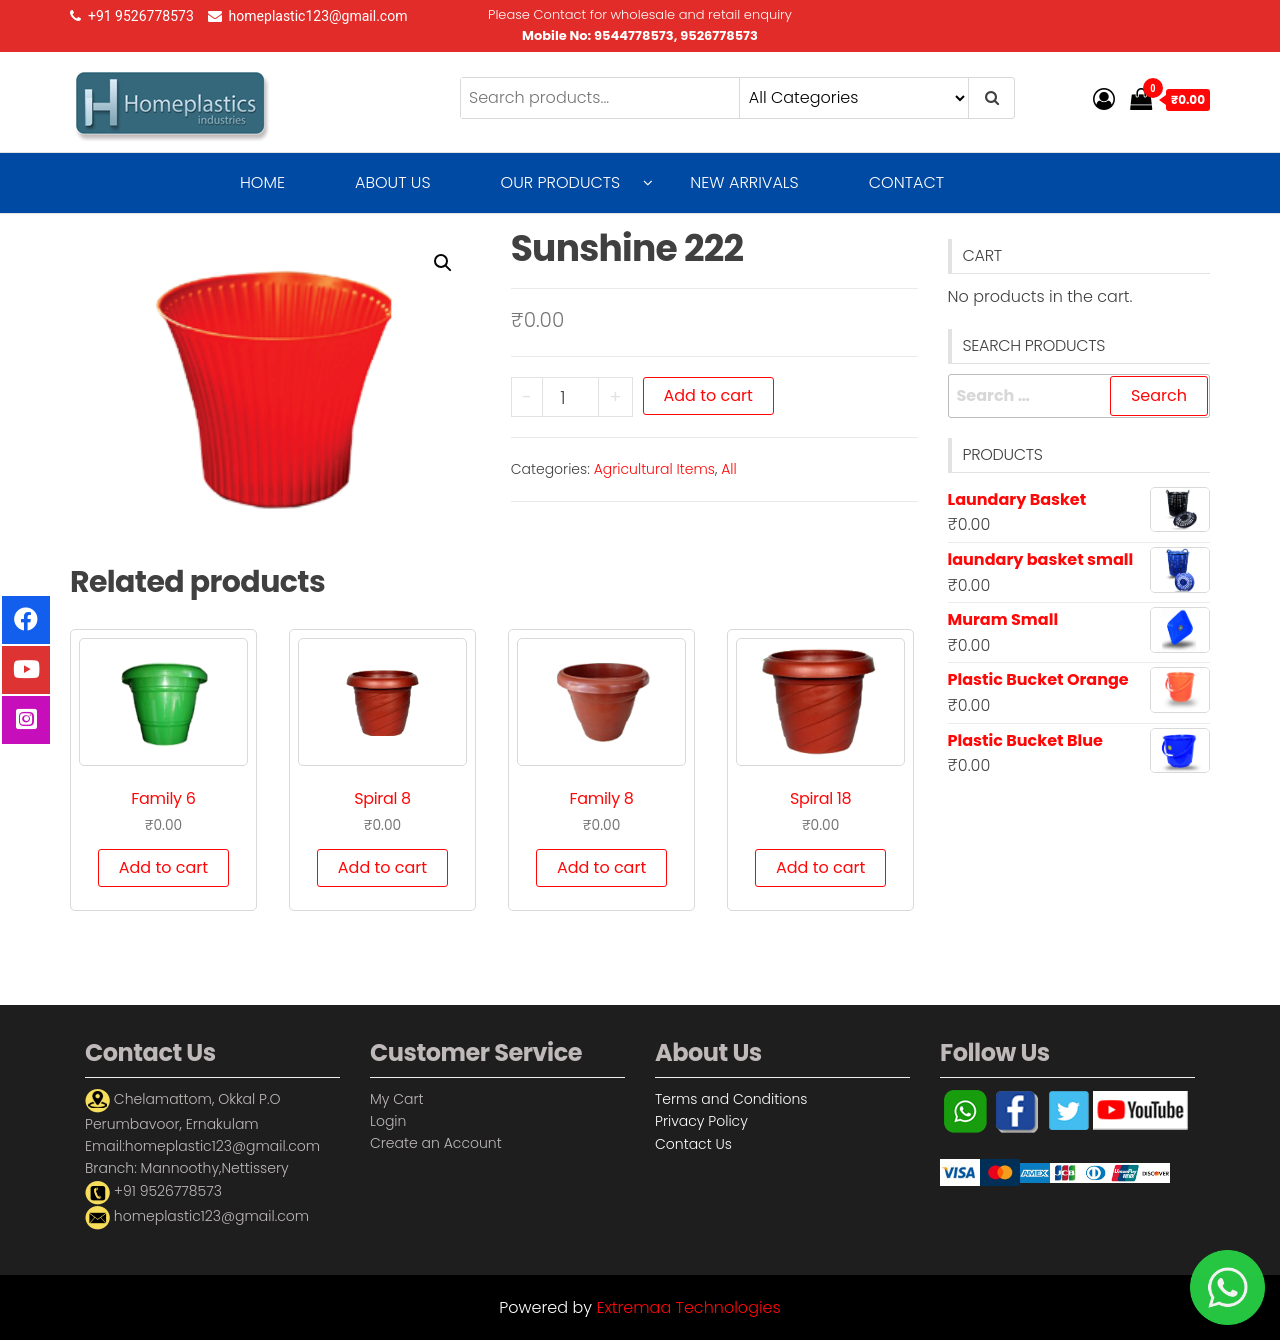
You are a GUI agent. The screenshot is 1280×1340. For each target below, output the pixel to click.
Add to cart (708, 395)
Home (262, 182)
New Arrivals (744, 182)
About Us (393, 182)
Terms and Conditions (731, 1099)
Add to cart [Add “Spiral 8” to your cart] (382, 867)
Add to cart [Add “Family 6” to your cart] (163, 867)
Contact (906, 182)
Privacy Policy (701, 1121)
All (729, 469)
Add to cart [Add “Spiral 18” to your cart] (820, 867)
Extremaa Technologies (688, 1307)
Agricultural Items (654, 469)
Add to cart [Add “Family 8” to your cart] (601, 867)
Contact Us (693, 1144)
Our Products (561, 182)
